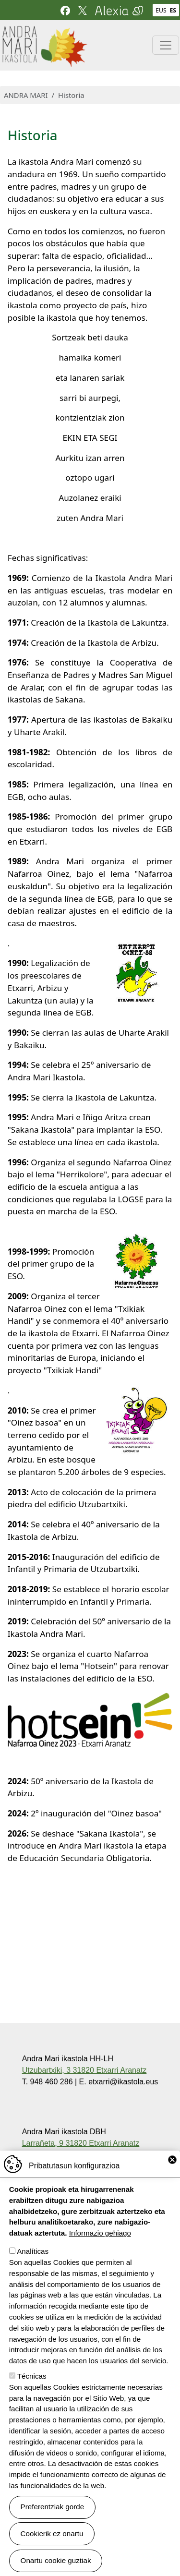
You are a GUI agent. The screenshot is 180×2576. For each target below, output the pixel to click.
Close (172, 2182)
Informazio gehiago (100, 2255)
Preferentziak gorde (52, 2529)
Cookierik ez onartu (52, 2555)
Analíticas (32, 2273)
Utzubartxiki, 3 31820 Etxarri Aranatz (84, 2070)
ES (172, 10)
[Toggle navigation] (165, 45)
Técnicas (32, 2398)
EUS (161, 10)
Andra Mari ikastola (44, 32)
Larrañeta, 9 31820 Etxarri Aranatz (81, 2143)
